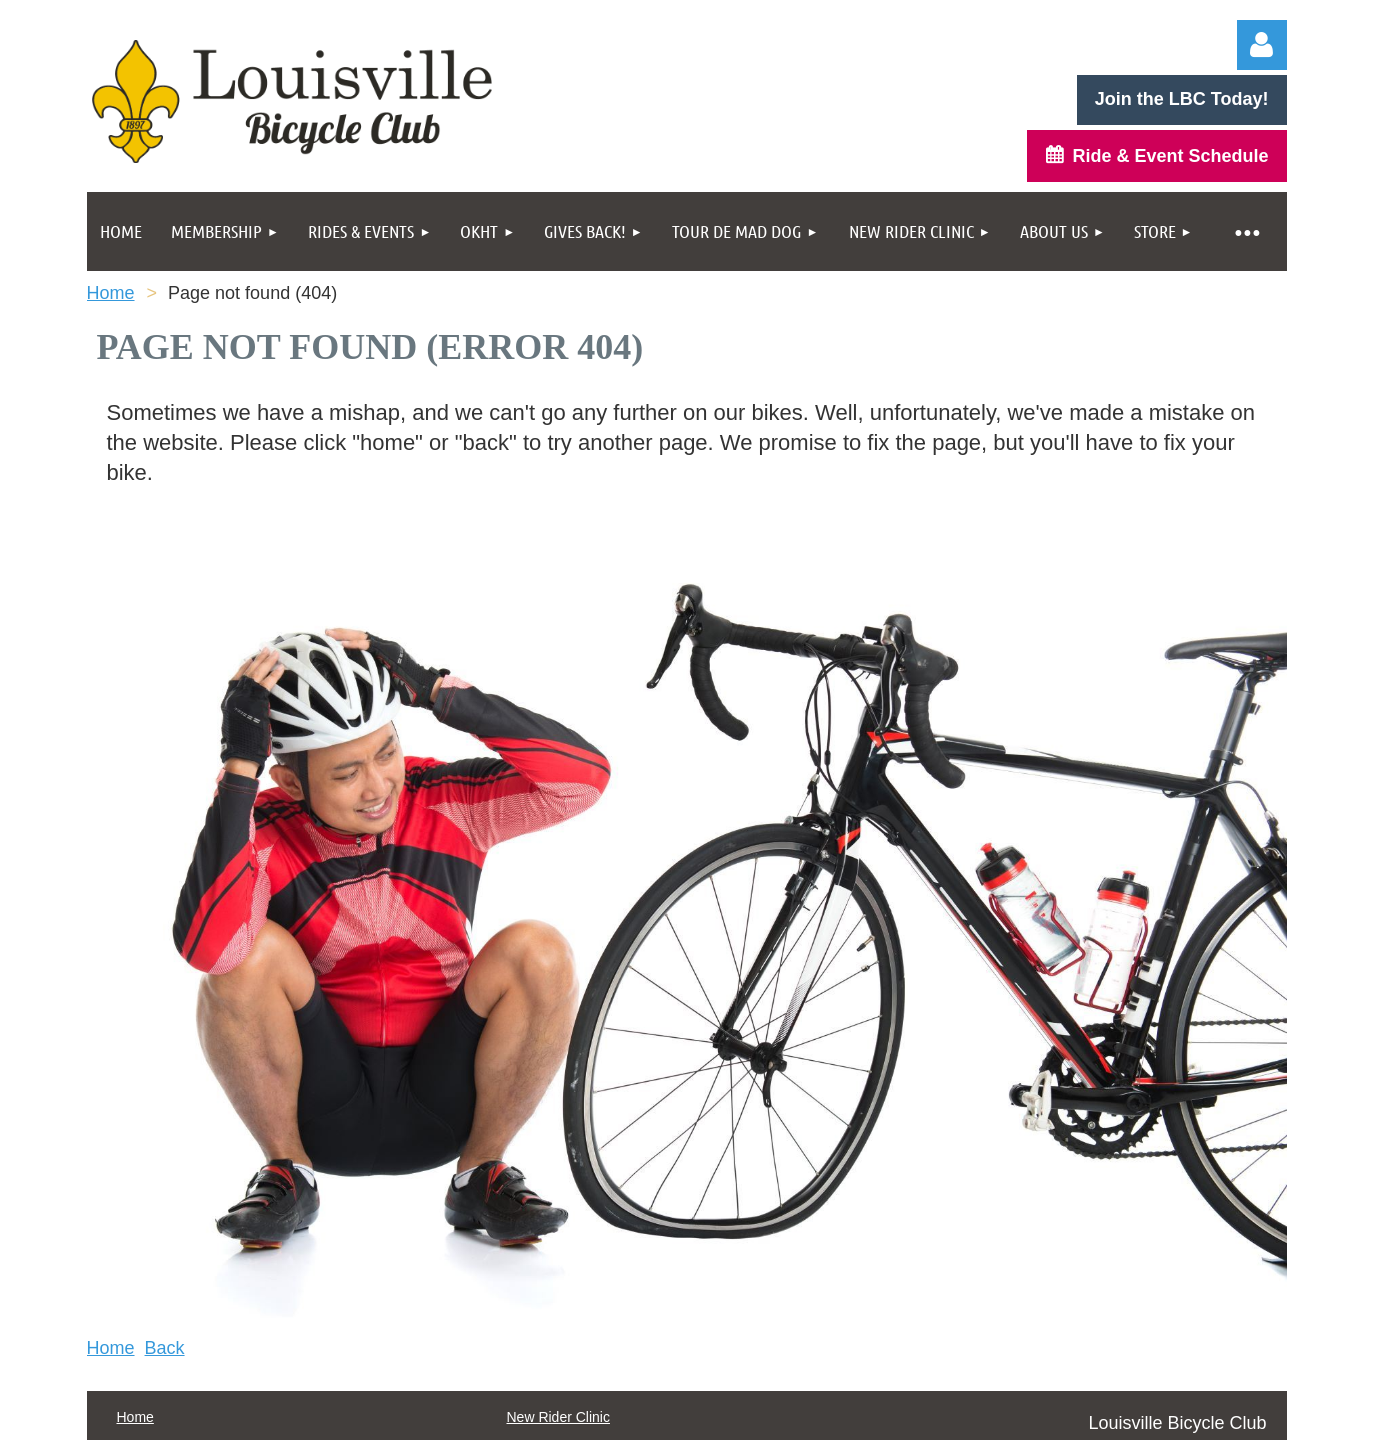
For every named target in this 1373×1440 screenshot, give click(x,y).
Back (165, 1348)
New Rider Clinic (558, 1417)
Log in (1262, 45)
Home (111, 293)
